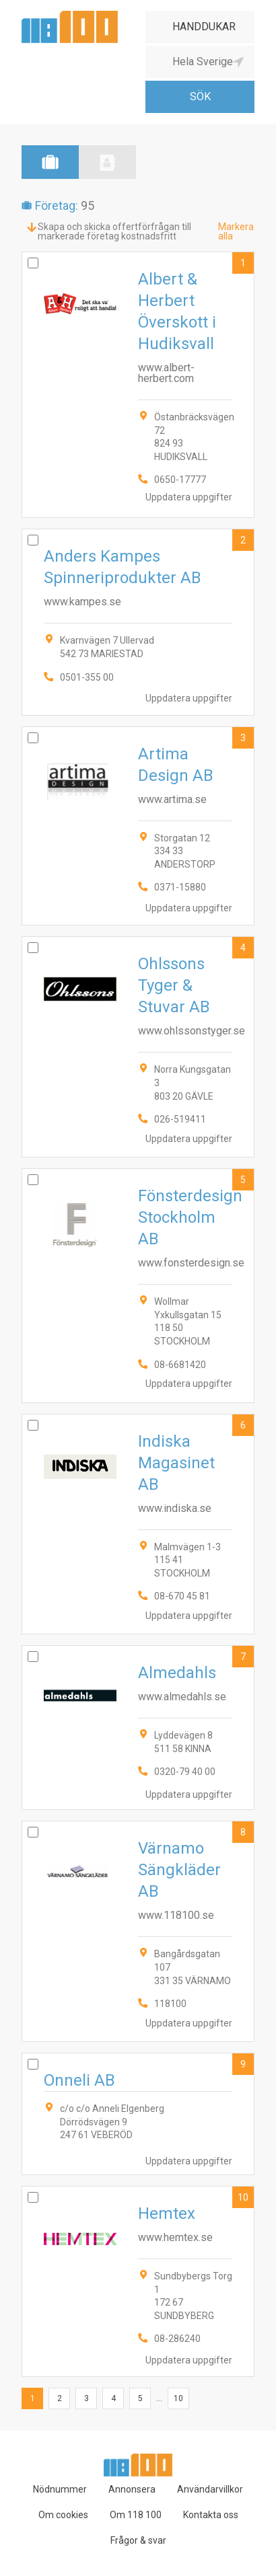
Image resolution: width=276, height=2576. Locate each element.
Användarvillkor (210, 2489)
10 (243, 2197)
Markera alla (236, 231)
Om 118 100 (136, 2514)
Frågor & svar (138, 2540)
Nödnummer (60, 2489)
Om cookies (63, 2514)
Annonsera (132, 2489)
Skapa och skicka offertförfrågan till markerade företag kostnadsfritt (114, 231)
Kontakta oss (210, 2514)
